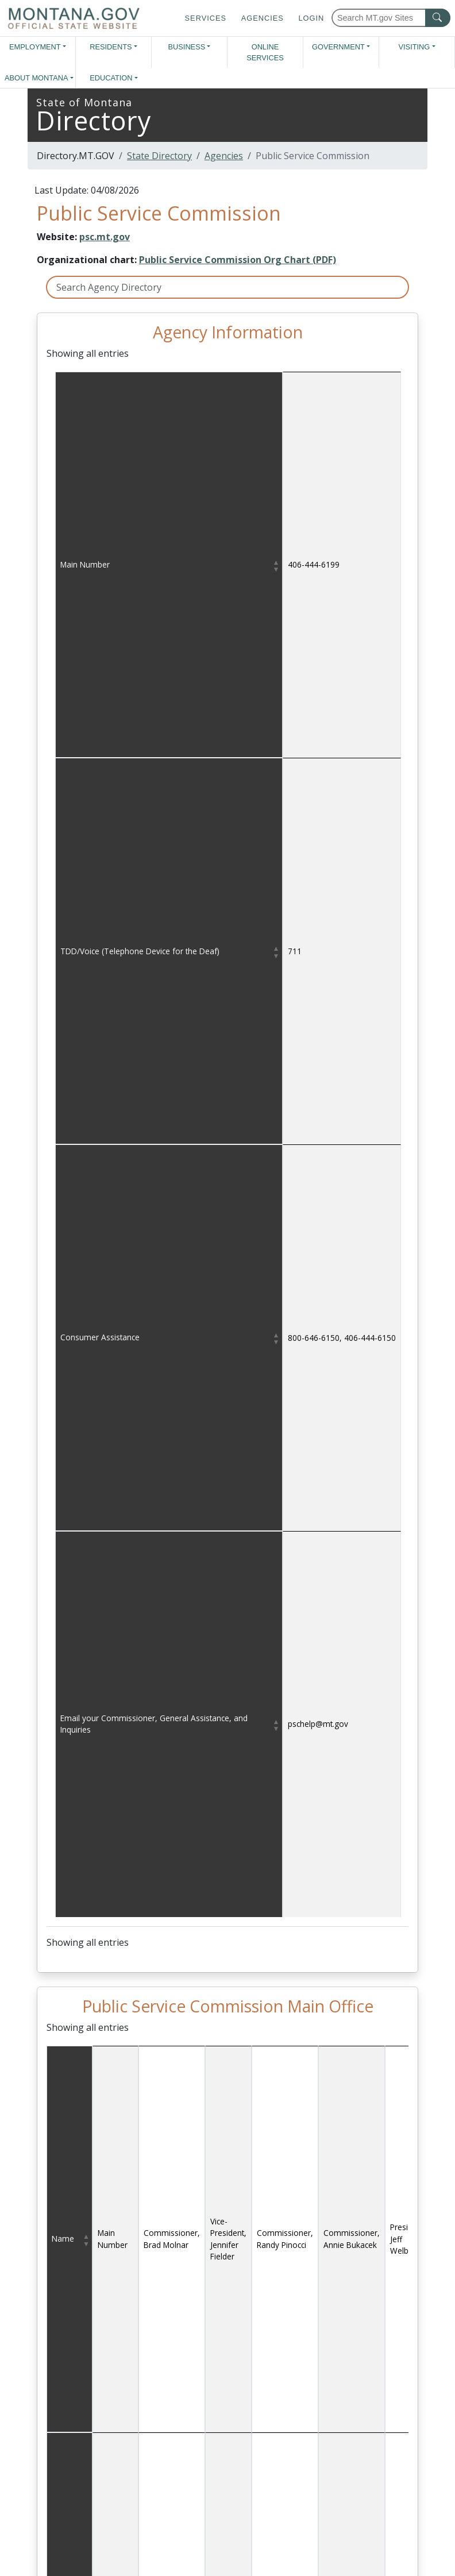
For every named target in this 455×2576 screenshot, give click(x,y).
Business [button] (187, 47)
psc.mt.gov (104, 236)
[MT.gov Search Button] (437, 18)
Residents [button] (111, 47)
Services (205, 18)
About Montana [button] (36, 78)
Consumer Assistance (100, 1337)
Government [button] (338, 47)
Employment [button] (35, 47)
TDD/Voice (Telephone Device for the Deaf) (139, 951)
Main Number (85, 564)
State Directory (159, 155)
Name (63, 2238)
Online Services (264, 52)
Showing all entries (88, 353)
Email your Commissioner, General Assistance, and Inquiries (154, 1724)
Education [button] (111, 78)
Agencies (262, 18)
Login (311, 18)
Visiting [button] (414, 47)
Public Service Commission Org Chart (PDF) (237, 259)
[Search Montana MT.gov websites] (390, 18)
